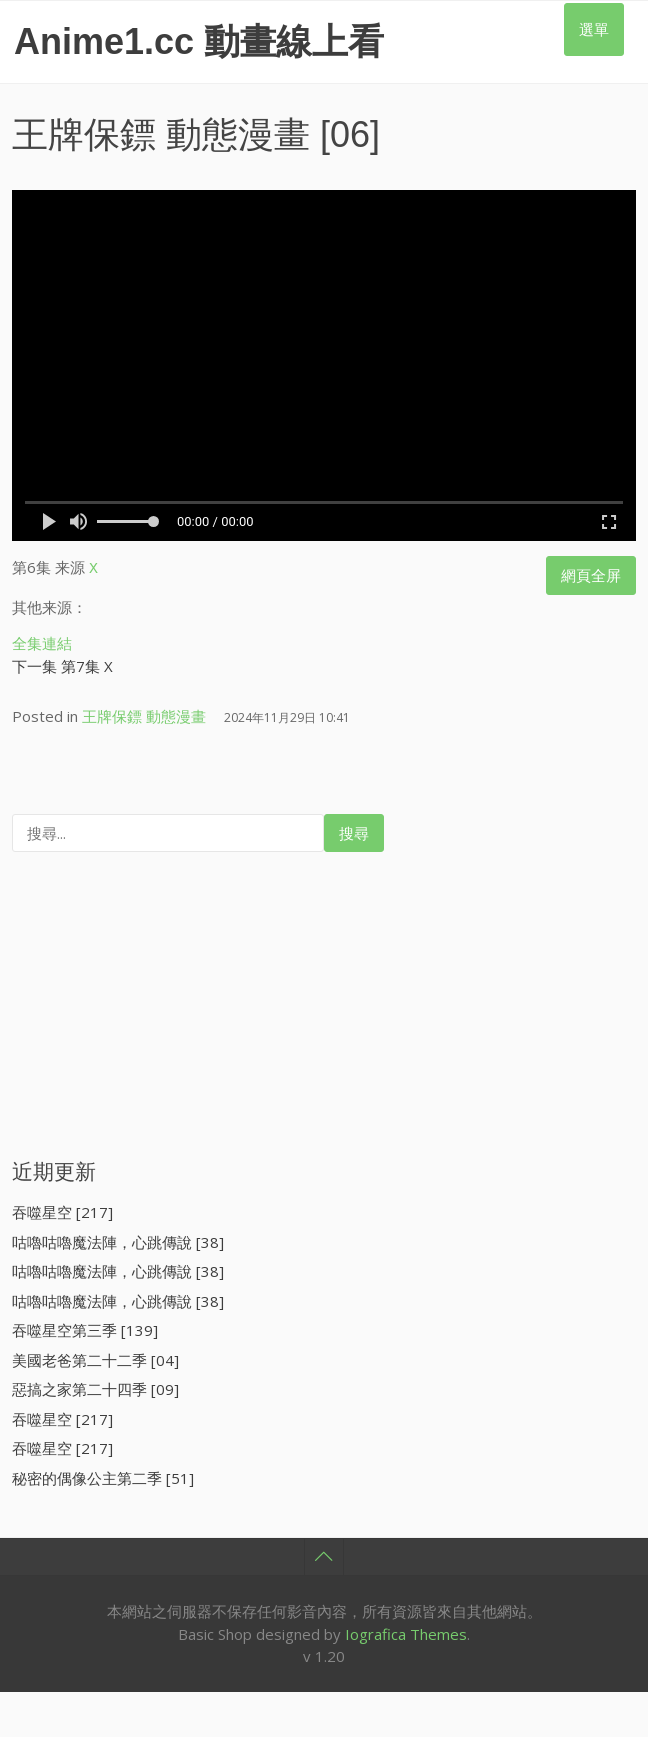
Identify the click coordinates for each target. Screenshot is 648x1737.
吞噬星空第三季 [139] (85, 1327)
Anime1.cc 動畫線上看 (199, 41)
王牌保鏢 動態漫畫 (161, 134)
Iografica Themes (406, 1631)
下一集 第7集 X (62, 663)
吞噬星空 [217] (62, 1209)
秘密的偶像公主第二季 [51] (103, 1475)
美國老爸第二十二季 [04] (95, 1357)
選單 (594, 29)
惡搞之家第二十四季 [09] (95, 1386)
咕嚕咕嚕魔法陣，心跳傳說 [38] (118, 1239)
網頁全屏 (591, 575)
